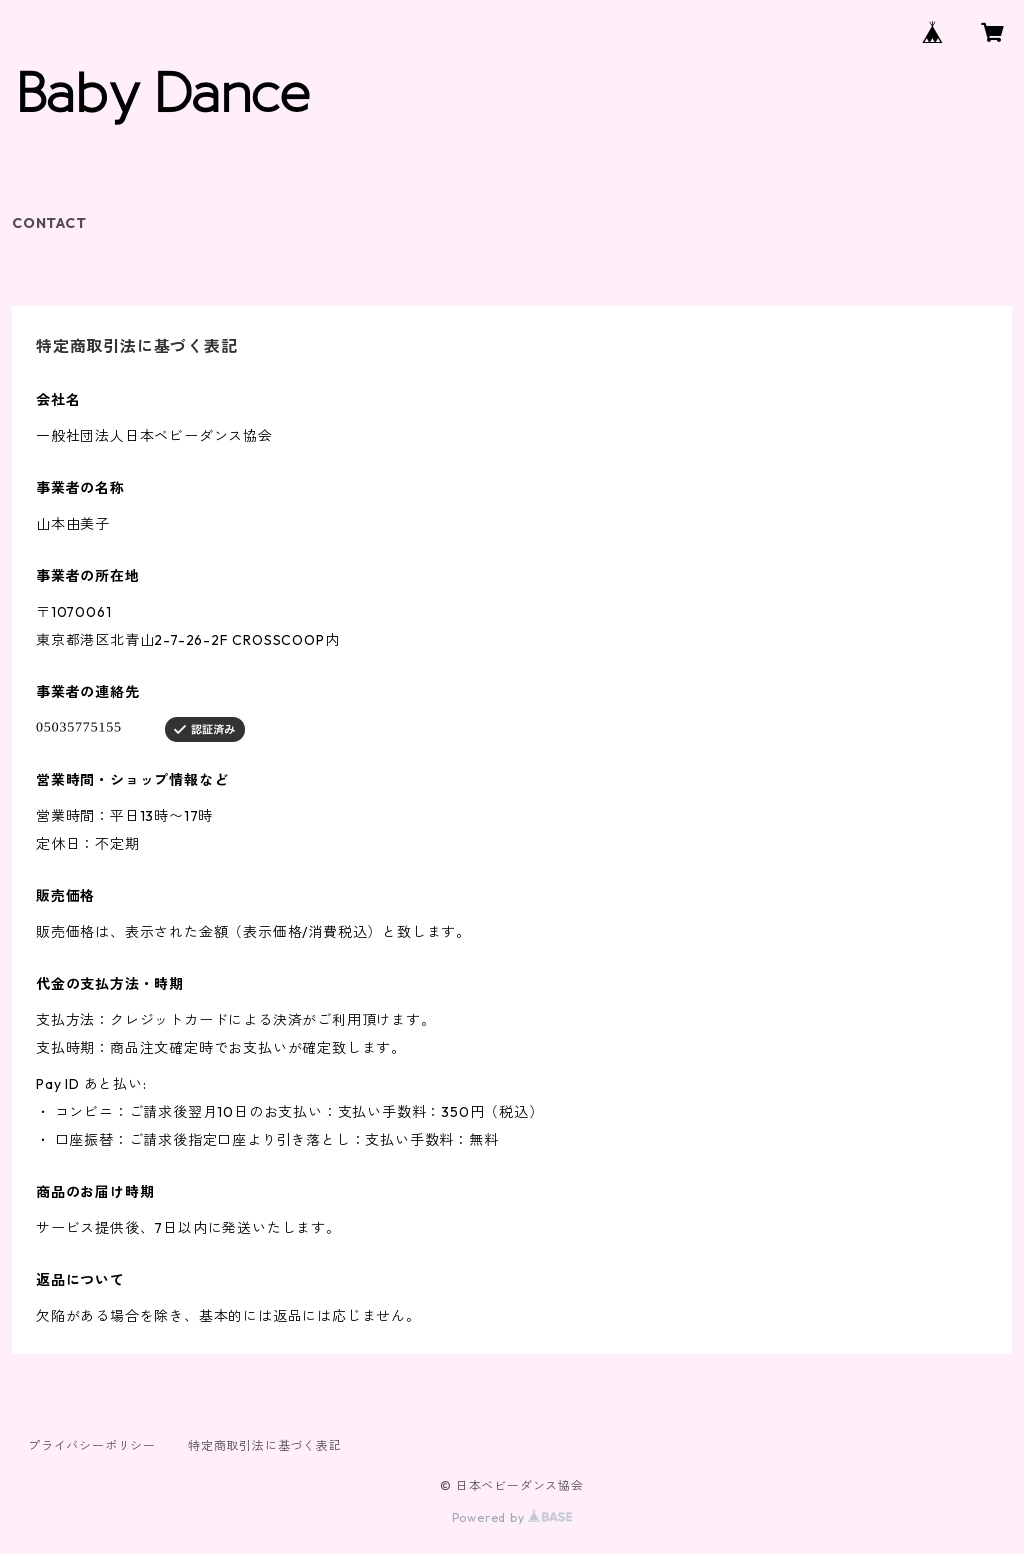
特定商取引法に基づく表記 (265, 1445)
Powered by (512, 1517)
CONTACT (49, 223)
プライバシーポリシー (92, 1445)
